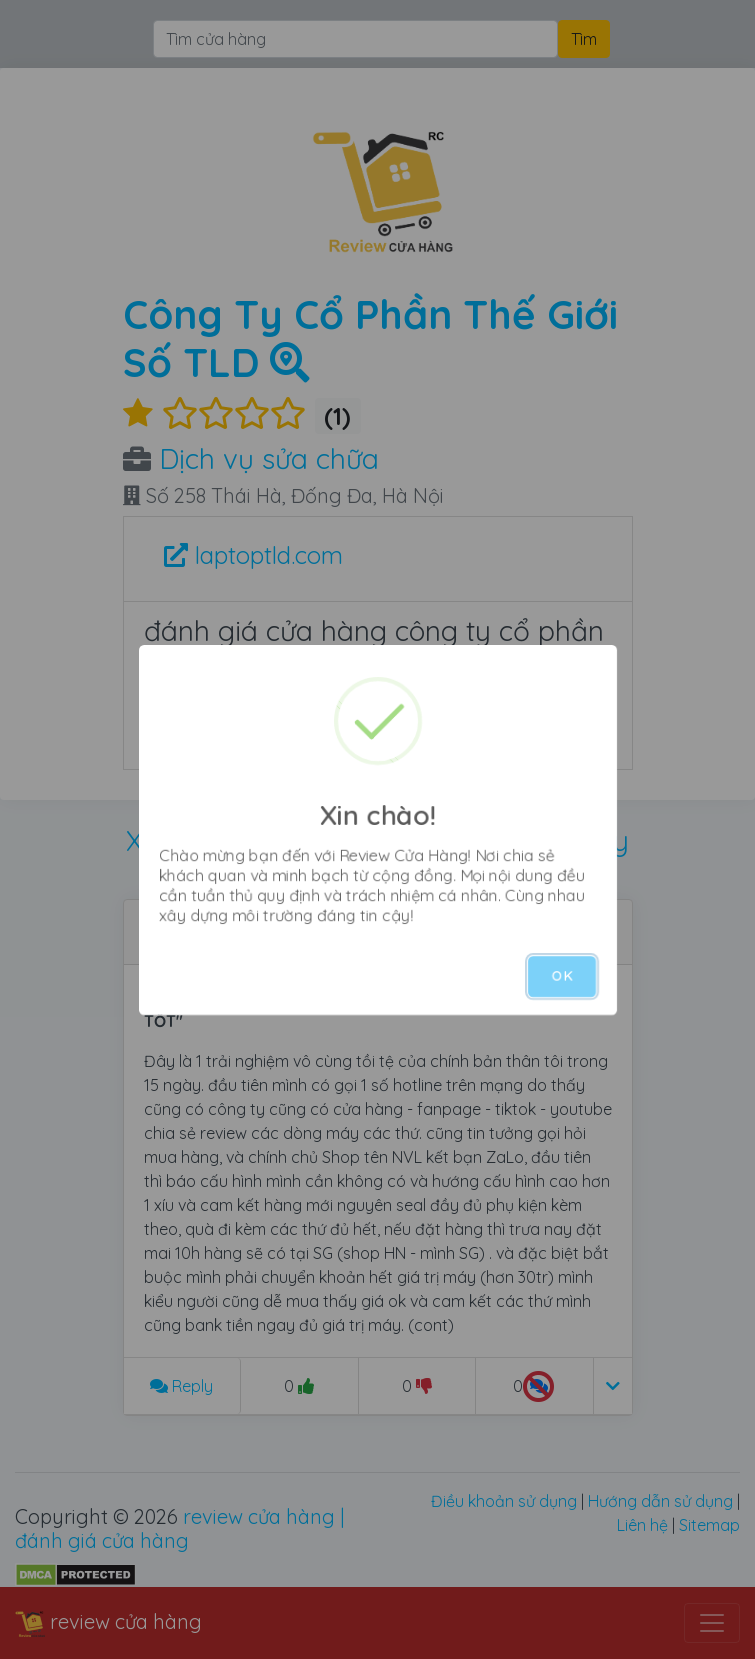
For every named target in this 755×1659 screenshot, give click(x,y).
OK (562, 976)
